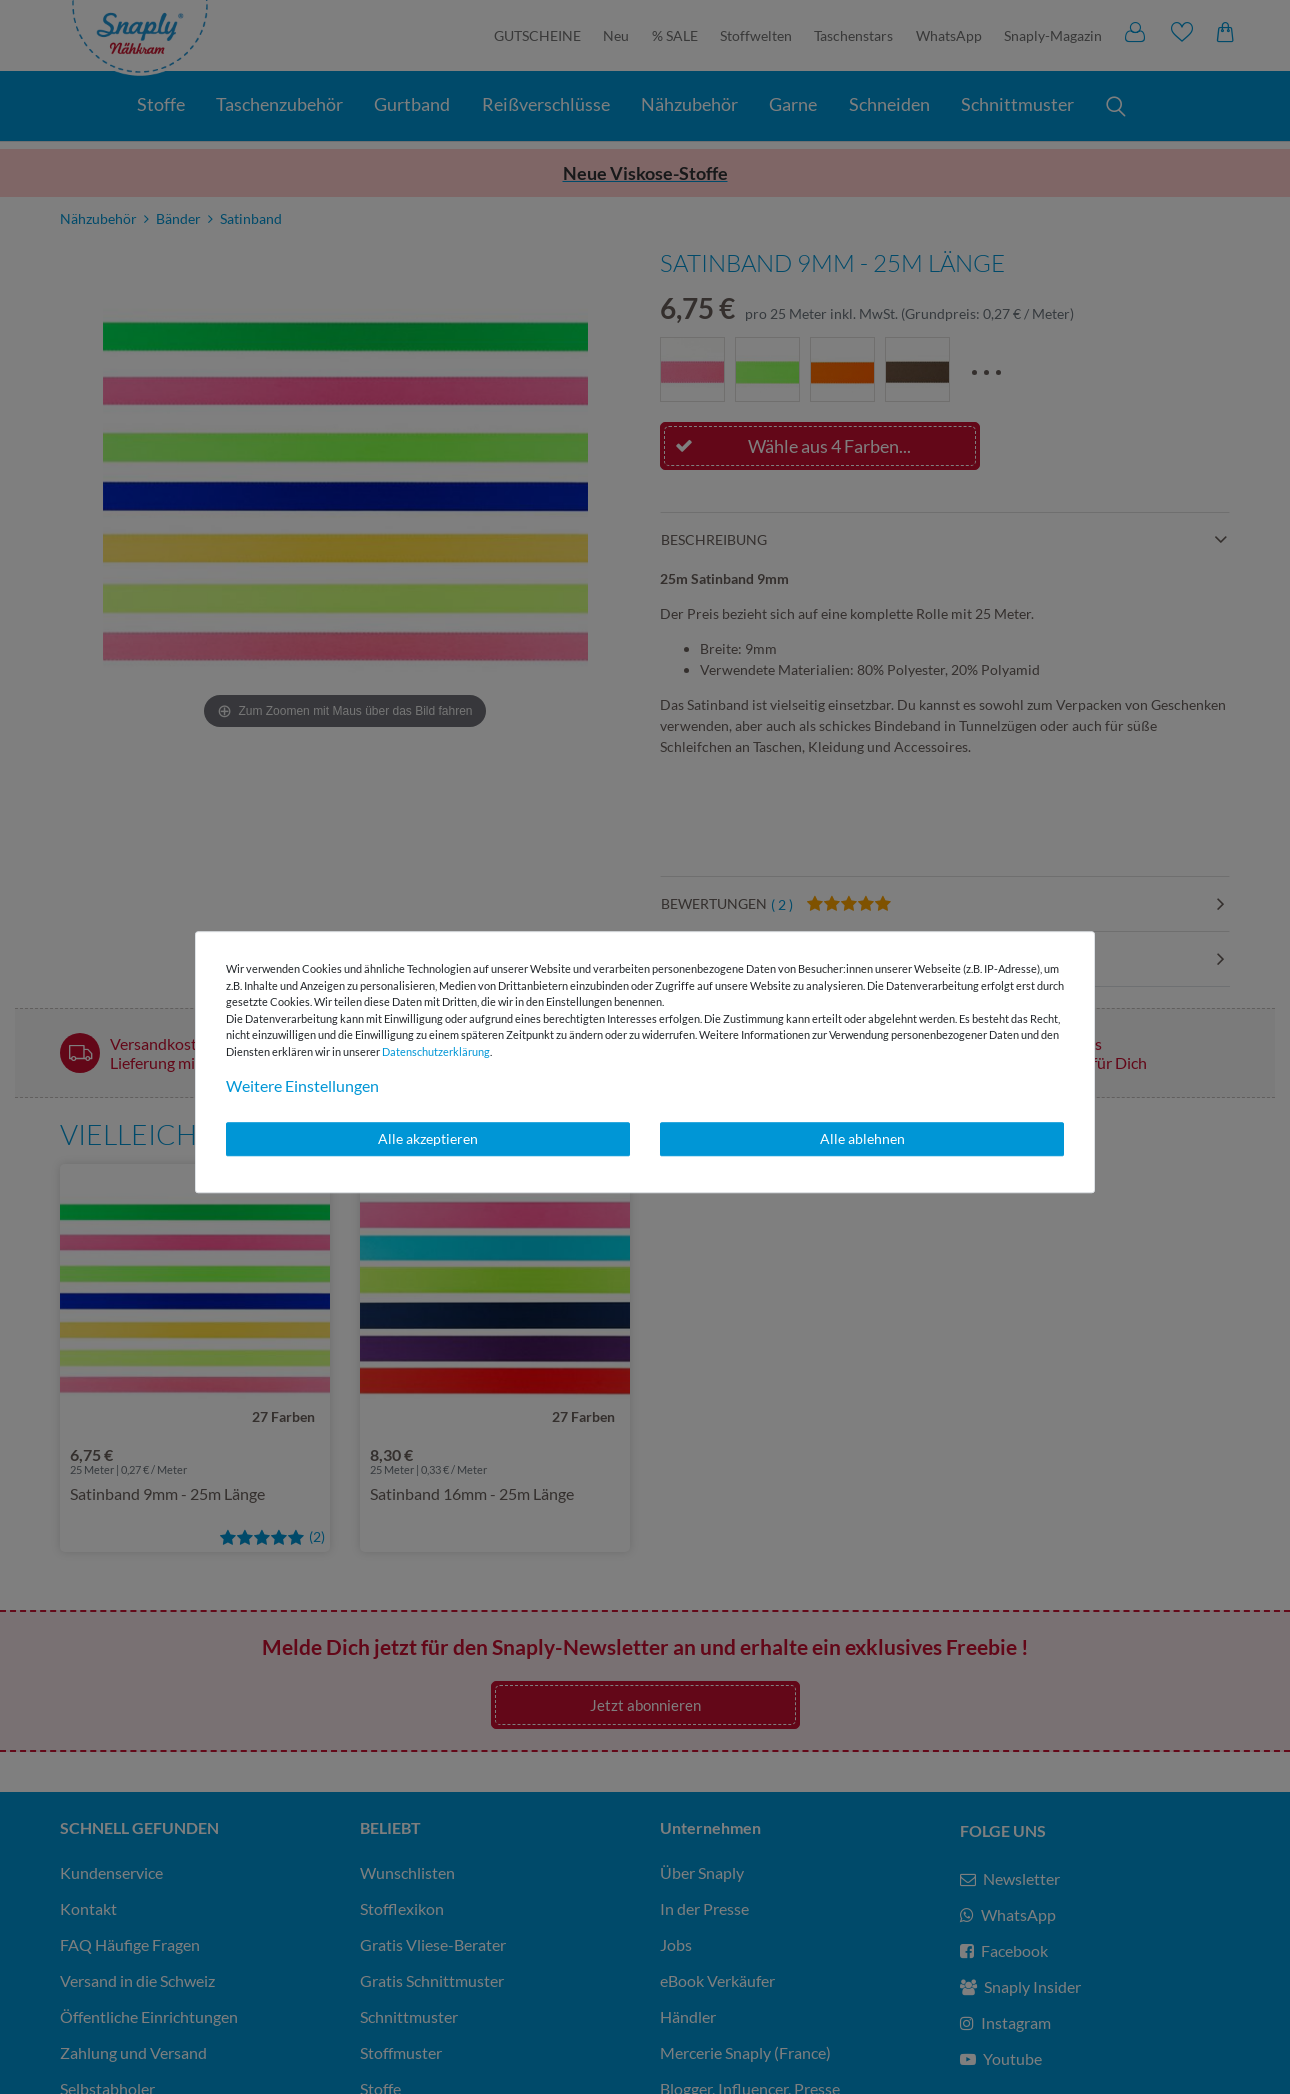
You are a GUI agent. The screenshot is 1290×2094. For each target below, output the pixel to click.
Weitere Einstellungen (302, 1085)
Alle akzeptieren (428, 1138)
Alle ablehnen (862, 1138)
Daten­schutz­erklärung (436, 1051)
